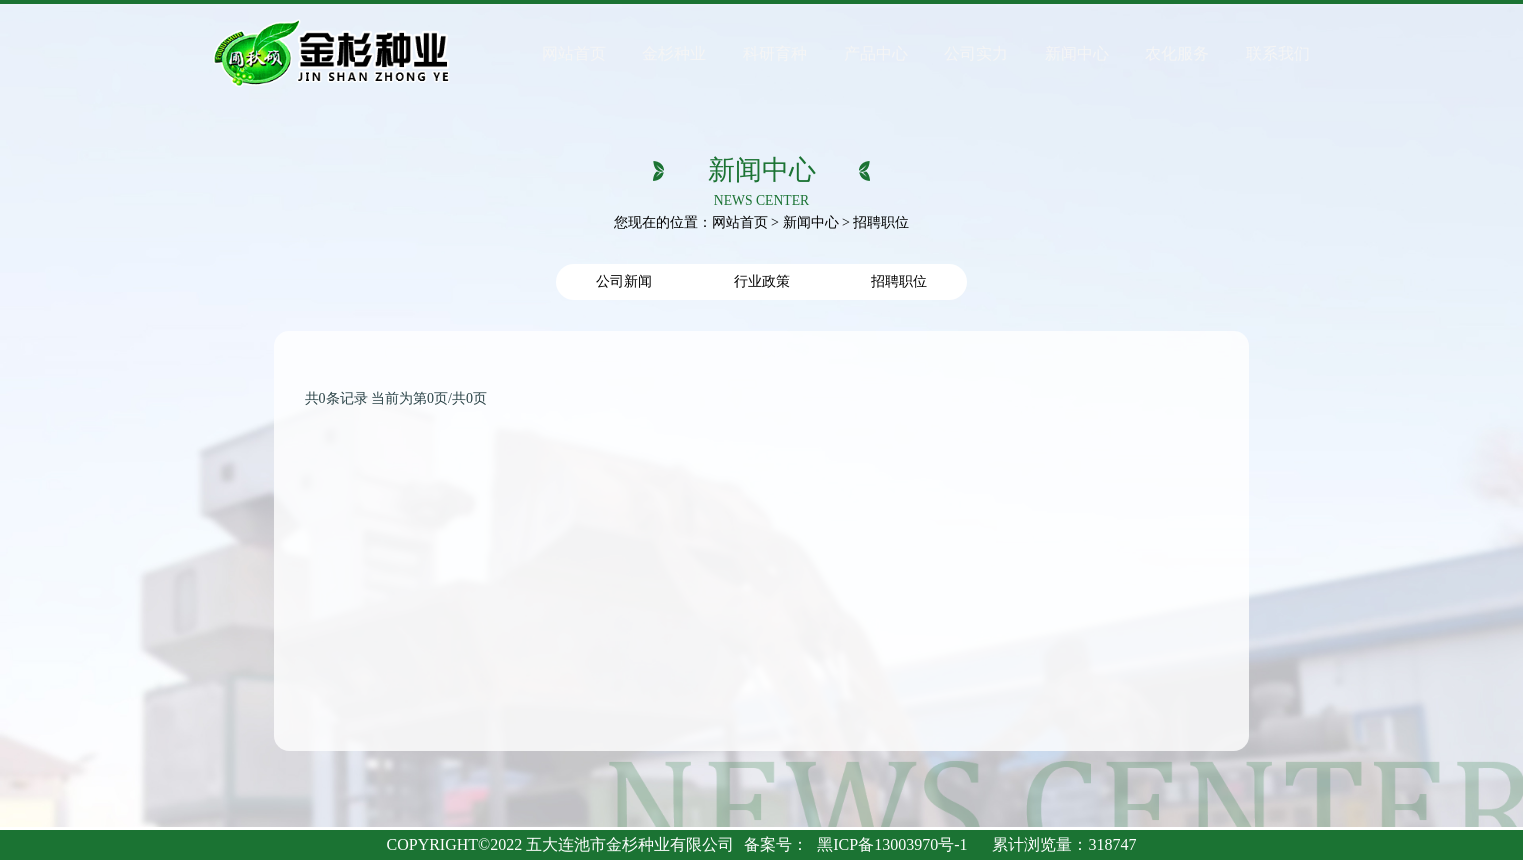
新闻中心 (811, 222)
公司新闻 (624, 281)
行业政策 (762, 281)
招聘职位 (899, 281)
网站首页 (740, 222)
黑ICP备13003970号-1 (892, 844)
